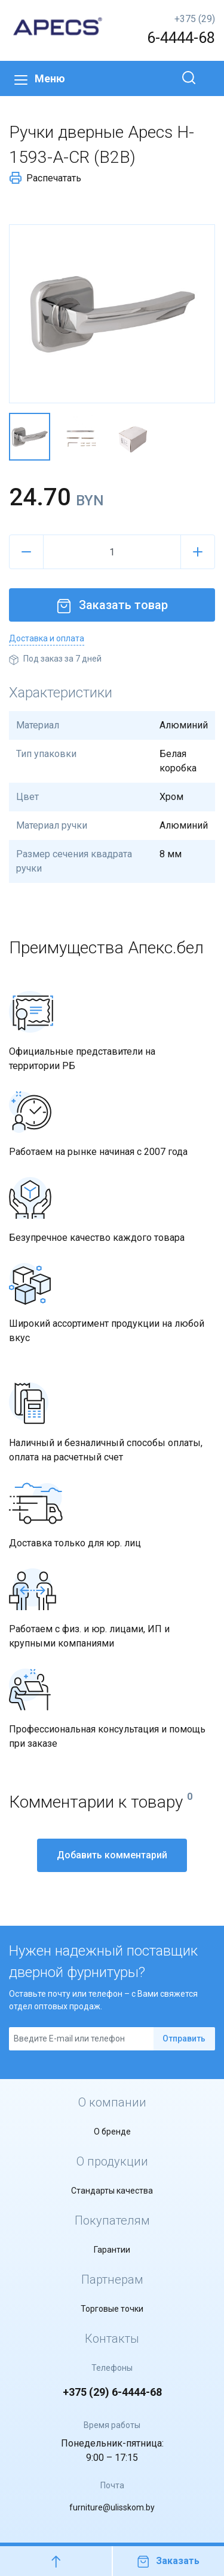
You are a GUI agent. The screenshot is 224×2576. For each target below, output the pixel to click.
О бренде (112, 2131)
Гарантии (112, 2249)
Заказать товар (112, 605)
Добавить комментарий (112, 1855)
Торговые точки (112, 2309)
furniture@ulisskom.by (112, 2507)
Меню (39, 78)
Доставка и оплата (46, 638)
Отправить (183, 2038)
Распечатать (45, 178)
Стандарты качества (112, 2190)
